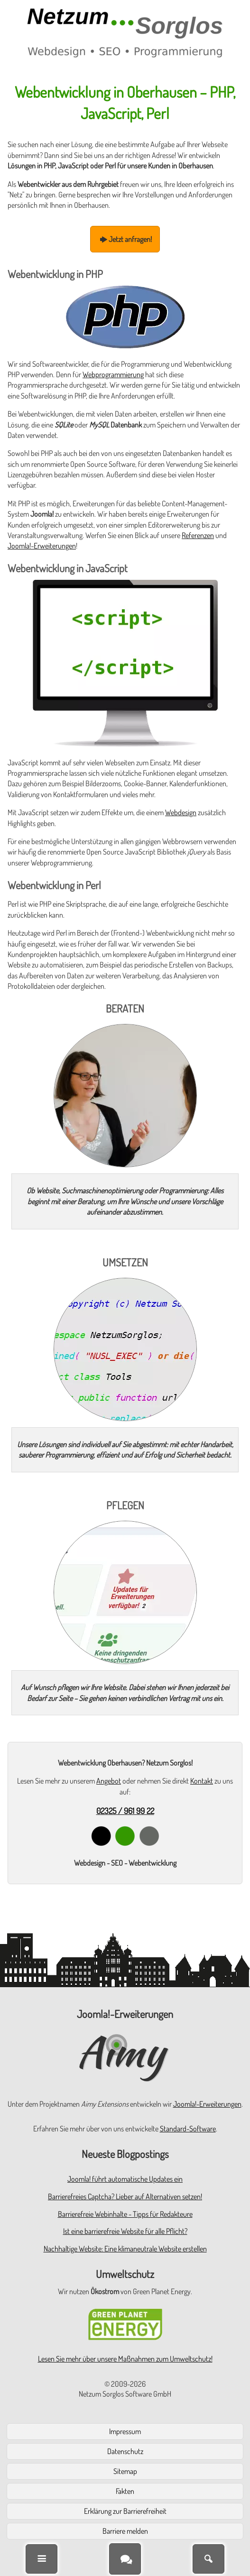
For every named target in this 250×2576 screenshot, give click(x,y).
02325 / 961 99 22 (125, 1810)
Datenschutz (125, 2451)
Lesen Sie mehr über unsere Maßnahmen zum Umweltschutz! (125, 2358)
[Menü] (41, 2559)
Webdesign (180, 812)
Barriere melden (125, 2531)
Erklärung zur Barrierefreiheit (125, 2511)
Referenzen (198, 535)
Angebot (108, 1781)
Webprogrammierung (113, 374)
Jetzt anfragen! (125, 239)
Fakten (125, 2491)
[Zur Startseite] (125, 33)
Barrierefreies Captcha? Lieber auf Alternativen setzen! (125, 2196)
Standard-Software (188, 2128)
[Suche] (208, 2559)
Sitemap (125, 2471)
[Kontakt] (125, 2558)
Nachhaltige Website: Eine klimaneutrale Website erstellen (125, 2248)
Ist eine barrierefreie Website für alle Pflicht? (125, 2231)
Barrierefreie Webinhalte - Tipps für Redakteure (125, 2214)
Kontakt (201, 1781)
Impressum (125, 2431)
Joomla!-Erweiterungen (42, 545)
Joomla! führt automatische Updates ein (125, 2179)
